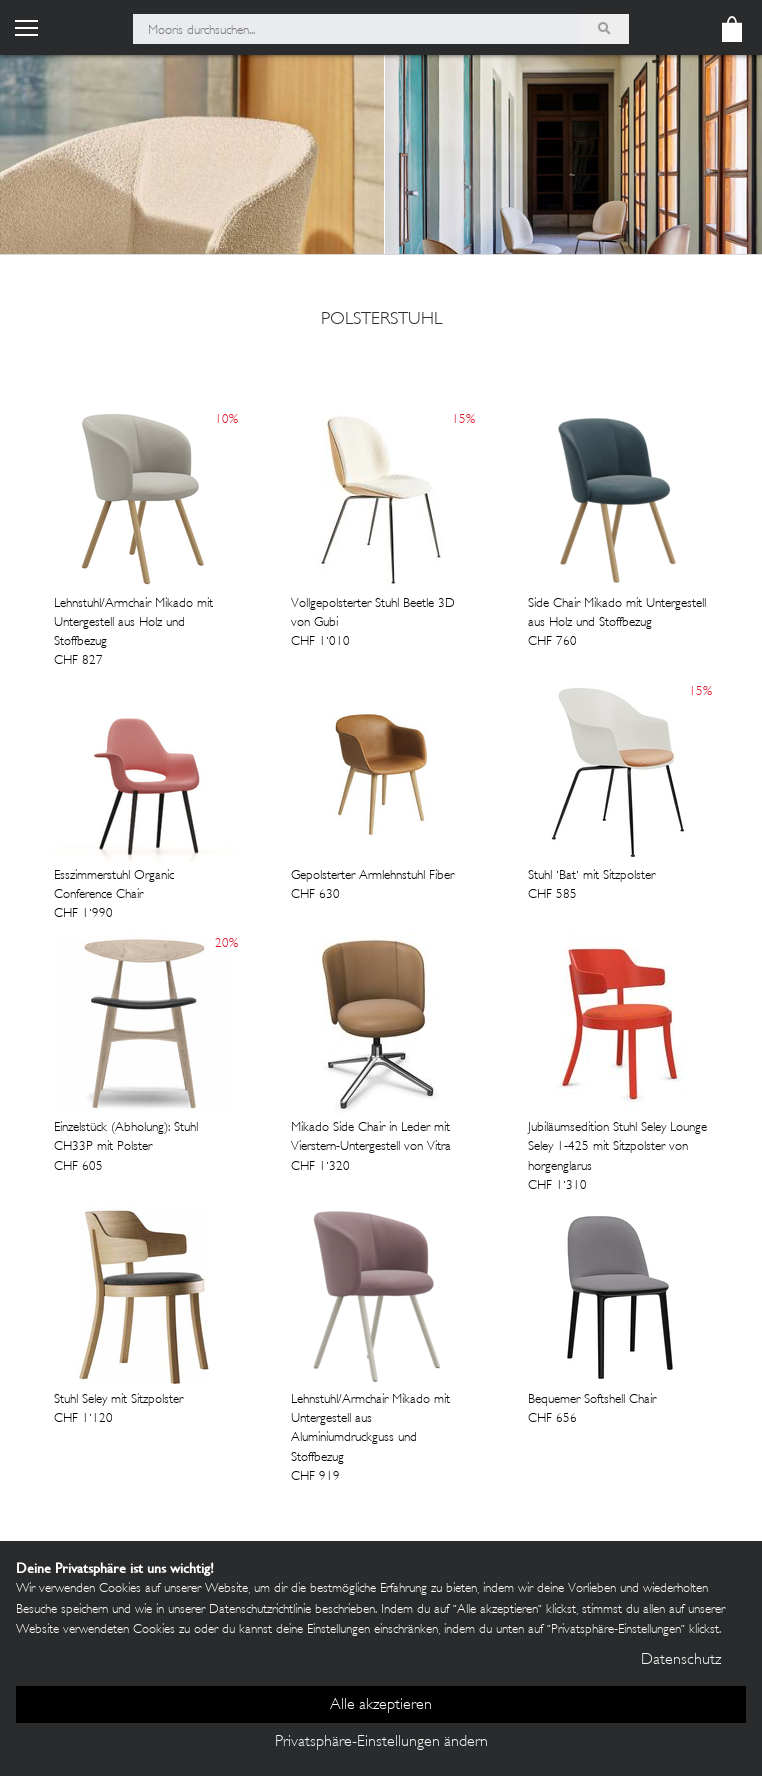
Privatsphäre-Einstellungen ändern (381, 1742)
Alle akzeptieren (381, 1705)
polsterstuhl (381, 320)
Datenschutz (681, 1660)
